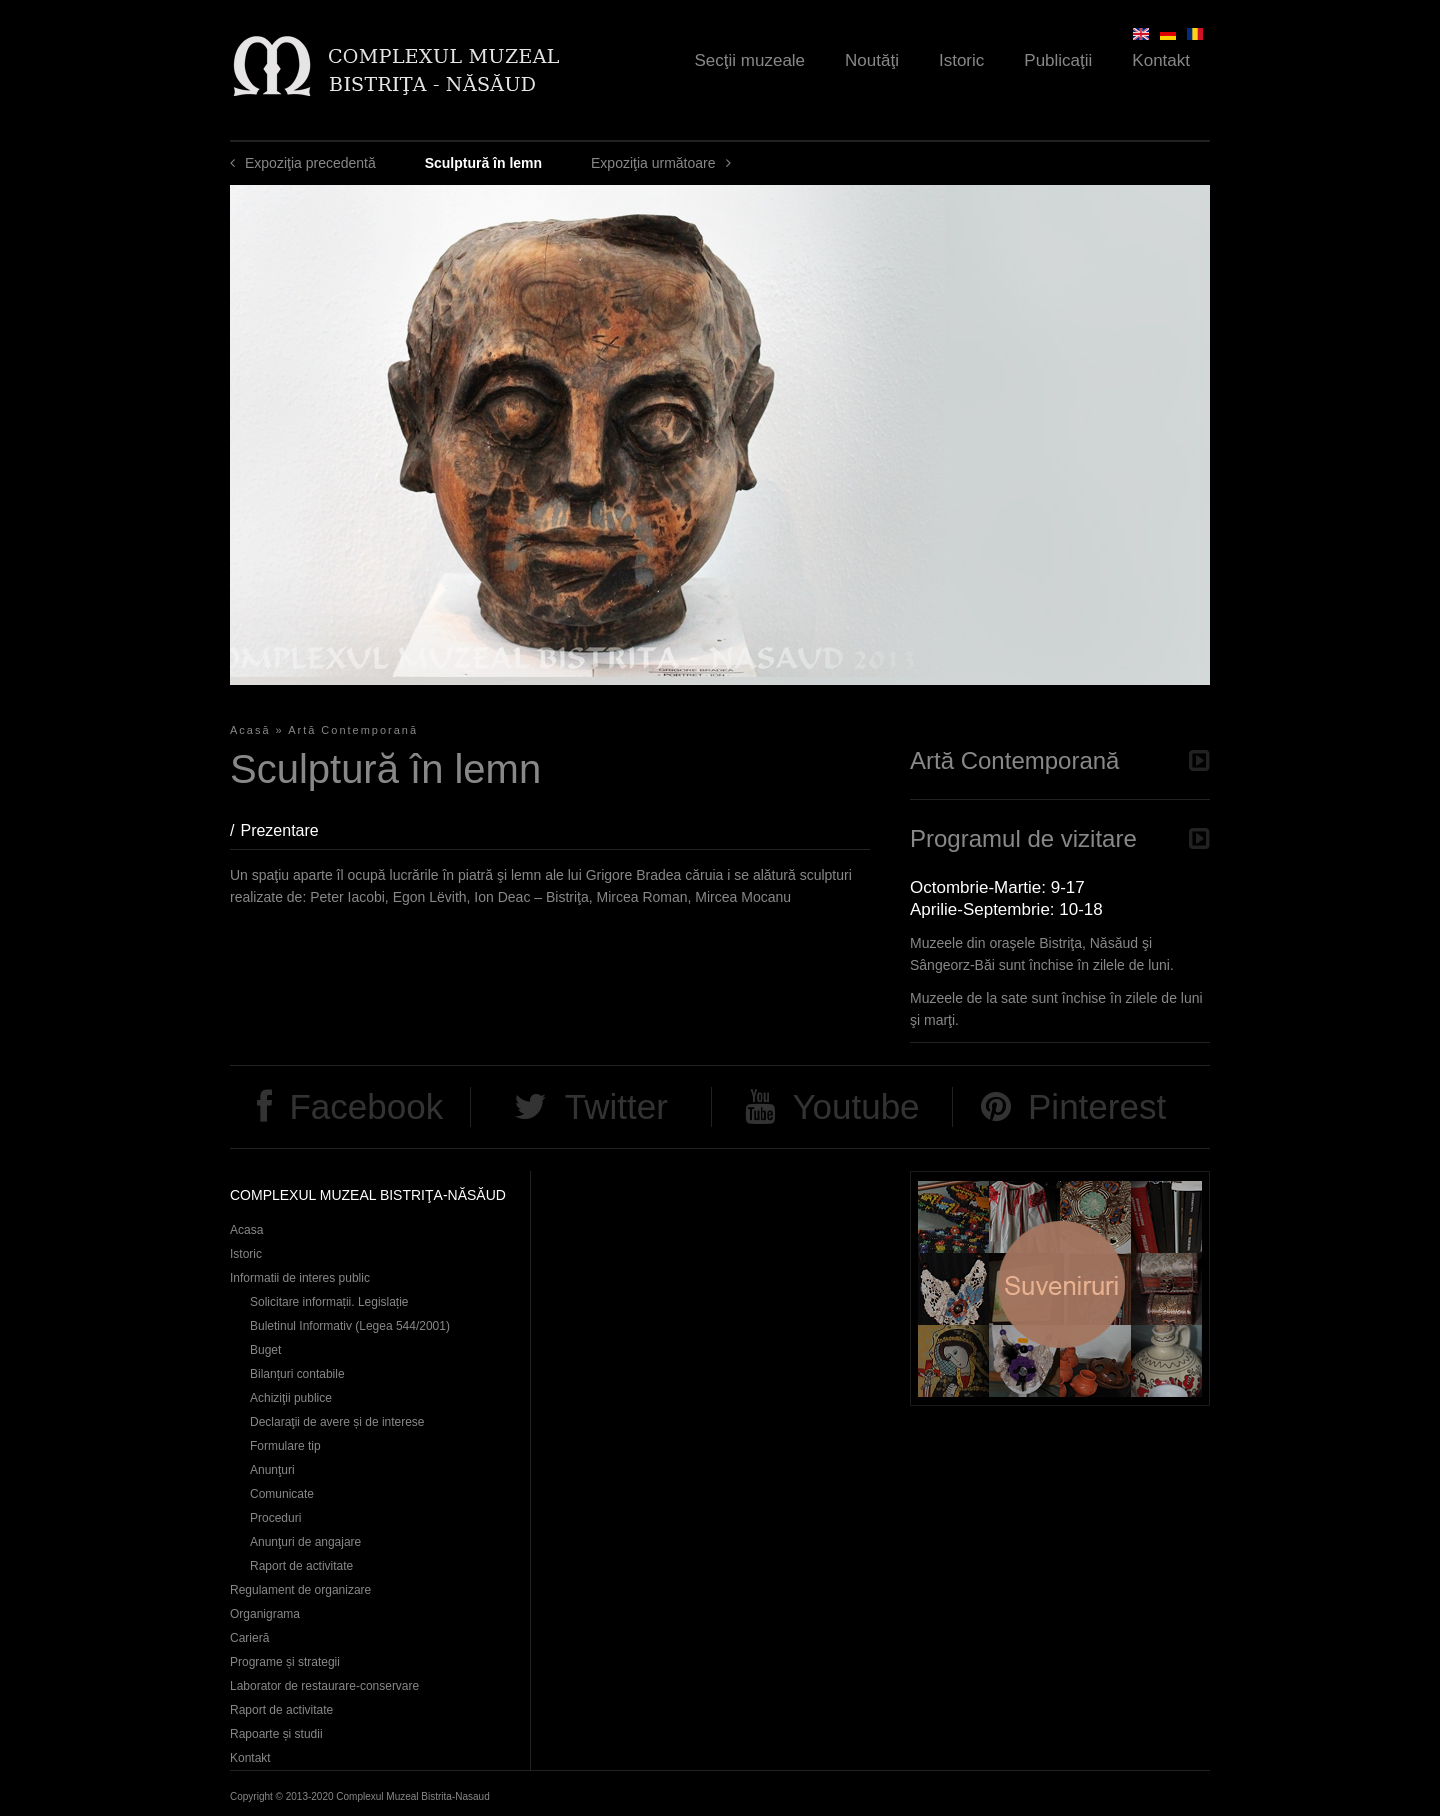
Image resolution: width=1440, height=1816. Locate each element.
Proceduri (275, 1518)
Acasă (250, 730)
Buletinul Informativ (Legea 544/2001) (350, 1326)
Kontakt (1161, 60)
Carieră (249, 1638)
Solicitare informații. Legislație (329, 1302)
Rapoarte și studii (276, 1734)
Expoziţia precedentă (310, 163)
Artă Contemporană (353, 730)
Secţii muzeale (750, 60)
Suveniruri (1060, 1288)
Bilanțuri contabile (297, 1374)
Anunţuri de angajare (305, 1542)
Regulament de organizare (300, 1590)
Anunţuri (272, 1470)
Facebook (366, 1106)
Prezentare (289, 830)
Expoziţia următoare (653, 163)
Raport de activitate (301, 1566)
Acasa (246, 1230)
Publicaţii (1058, 60)
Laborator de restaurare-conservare (324, 1686)
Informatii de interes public (300, 1278)
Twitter (616, 1106)
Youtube (855, 1106)
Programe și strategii (285, 1662)
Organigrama (265, 1614)
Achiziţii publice (291, 1398)
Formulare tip (285, 1446)
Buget (265, 1350)
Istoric (961, 60)
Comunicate (282, 1494)
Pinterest (1097, 1106)
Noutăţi (872, 60)
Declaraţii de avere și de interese (337, 1422)
